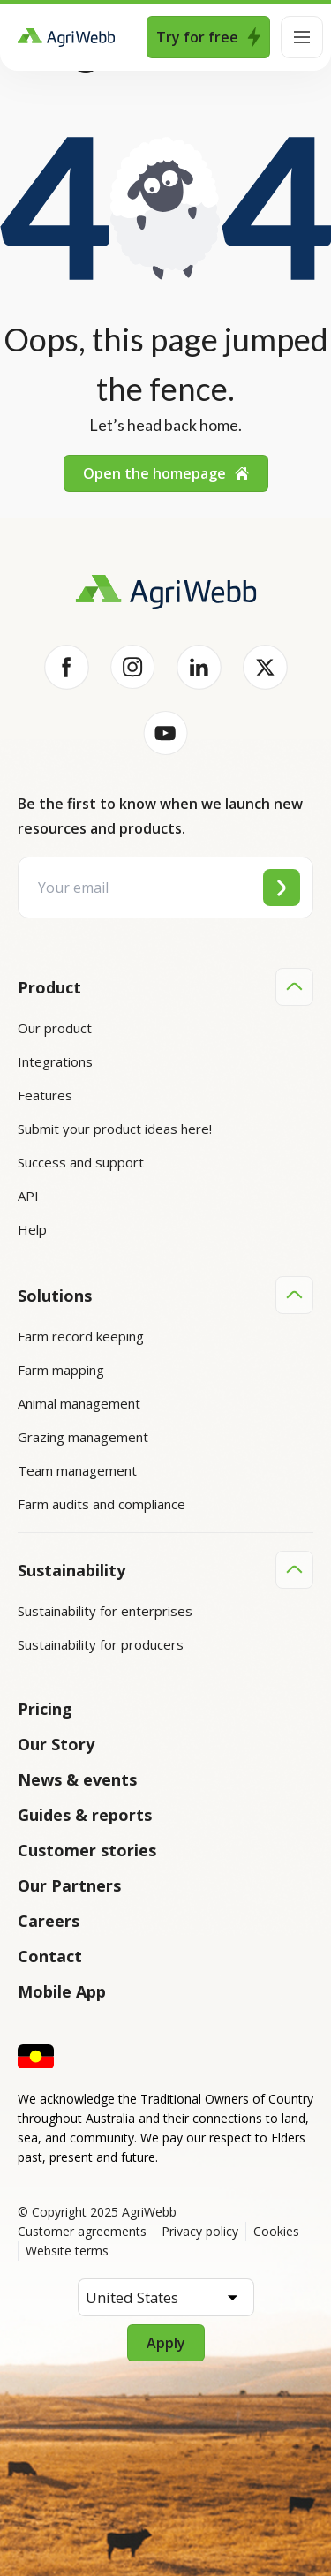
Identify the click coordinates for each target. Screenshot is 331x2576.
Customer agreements (82, 2231)
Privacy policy (200, 2231)
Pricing (45, 1708)
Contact (50, 1956)
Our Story (56, 1744)
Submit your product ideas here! (115, 1128)
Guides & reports (85, 1814)
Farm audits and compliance (101, 1504)
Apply (166, 2343)
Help (32, 1229)
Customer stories (87, 1850)
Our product (55, 1028)
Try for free (208, 37)
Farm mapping (61, 1370)
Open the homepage (166, 473)
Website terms (67, 2250)
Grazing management (83, 1437)
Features (45, 1095)
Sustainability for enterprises (105, 1611)
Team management (77, 1470)
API (28, 1196)
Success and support (81, 1162)
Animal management (79, 1403)
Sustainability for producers (101, 1644)
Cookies (276, 2231)
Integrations (55, 1061)
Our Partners (69, 1885)
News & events (77, 1779)
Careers (48, 1920)
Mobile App (62, 1991)
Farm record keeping (81, 1336)
